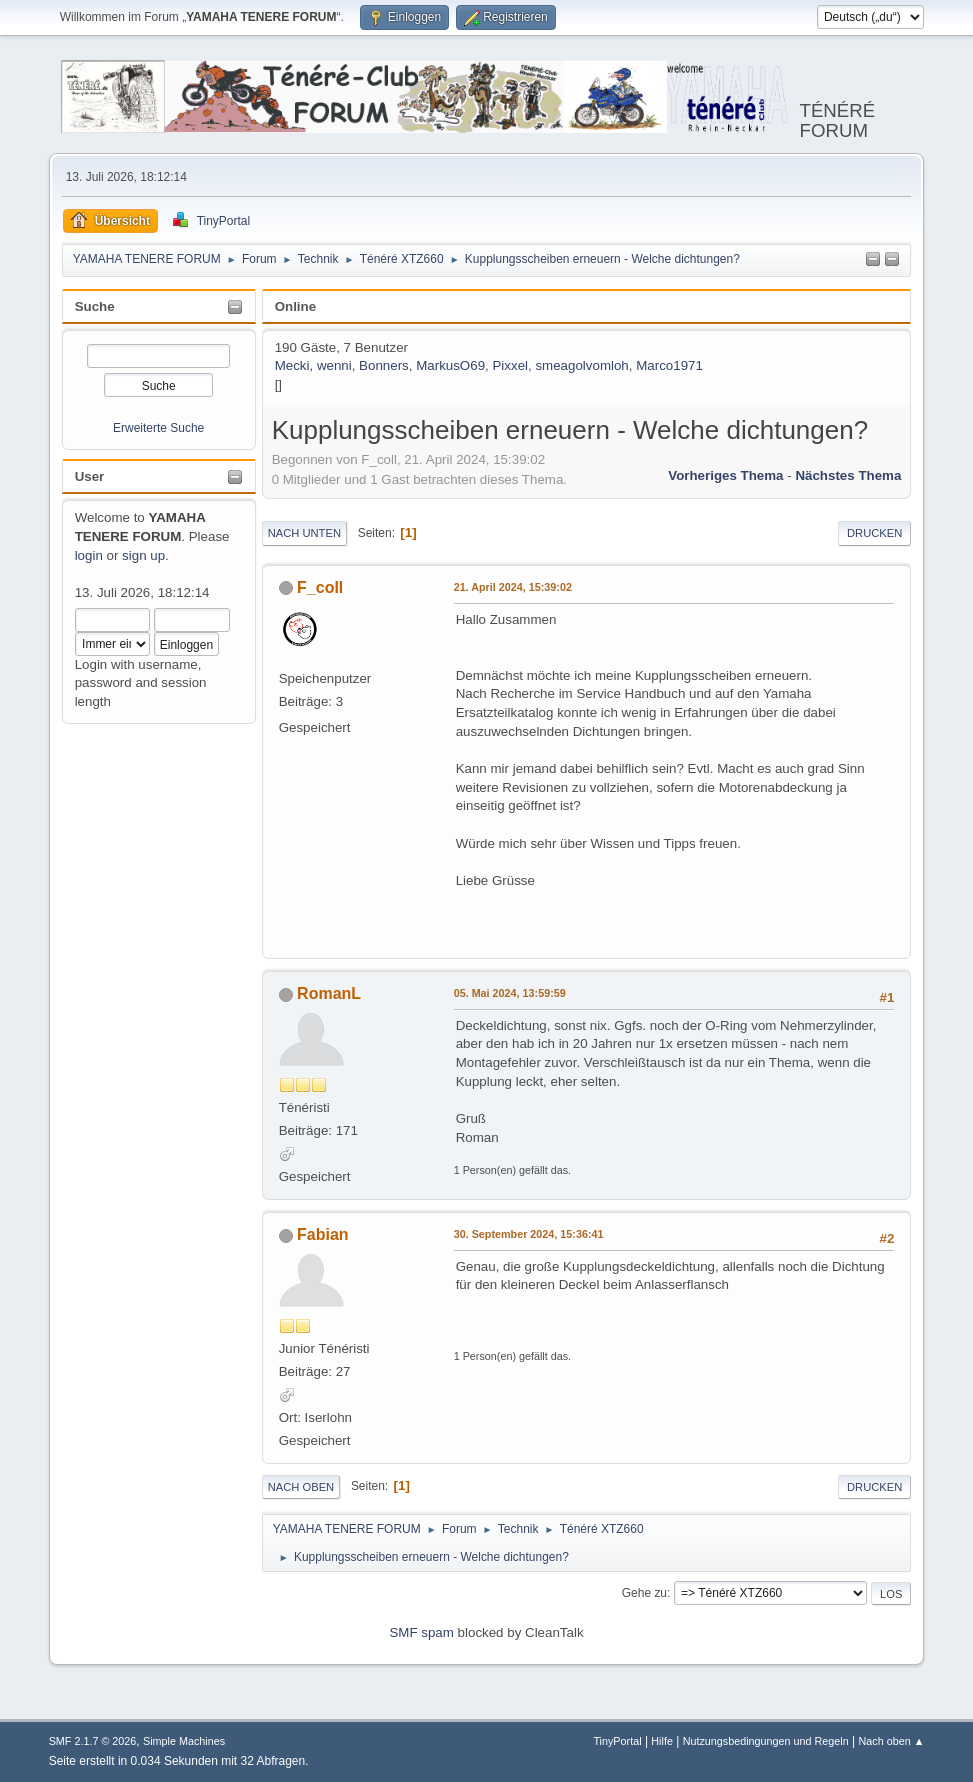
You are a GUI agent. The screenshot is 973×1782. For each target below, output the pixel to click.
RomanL (329, 993)
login (89, 555)
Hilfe (662, 1741)
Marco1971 (669, 365)
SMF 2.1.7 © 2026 (93, 1741)
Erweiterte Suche (158, 428)
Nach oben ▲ (892, 1741)
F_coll (320, 587)
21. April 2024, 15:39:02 (513, 587)
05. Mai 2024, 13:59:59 (510, 993)
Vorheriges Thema (725, 475)
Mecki (292, 365)
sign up (143, 555)
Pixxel (510, 365)
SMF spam (421, 1632)
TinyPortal (617, 1741)
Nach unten (304, 533)
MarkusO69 (450, 365)
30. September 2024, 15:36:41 (529, 1234)
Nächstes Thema (848, 475)
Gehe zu (644, 1593)
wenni (334, 365)
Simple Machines (184, 1741)
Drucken (874, 533)
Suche (95, 306)
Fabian (323, 1234)
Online (295, 306)
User (90, 476)
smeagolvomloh (581, 365)
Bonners (384, 365)
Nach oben (301, 1487)
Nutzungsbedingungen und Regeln (766, 1741)
